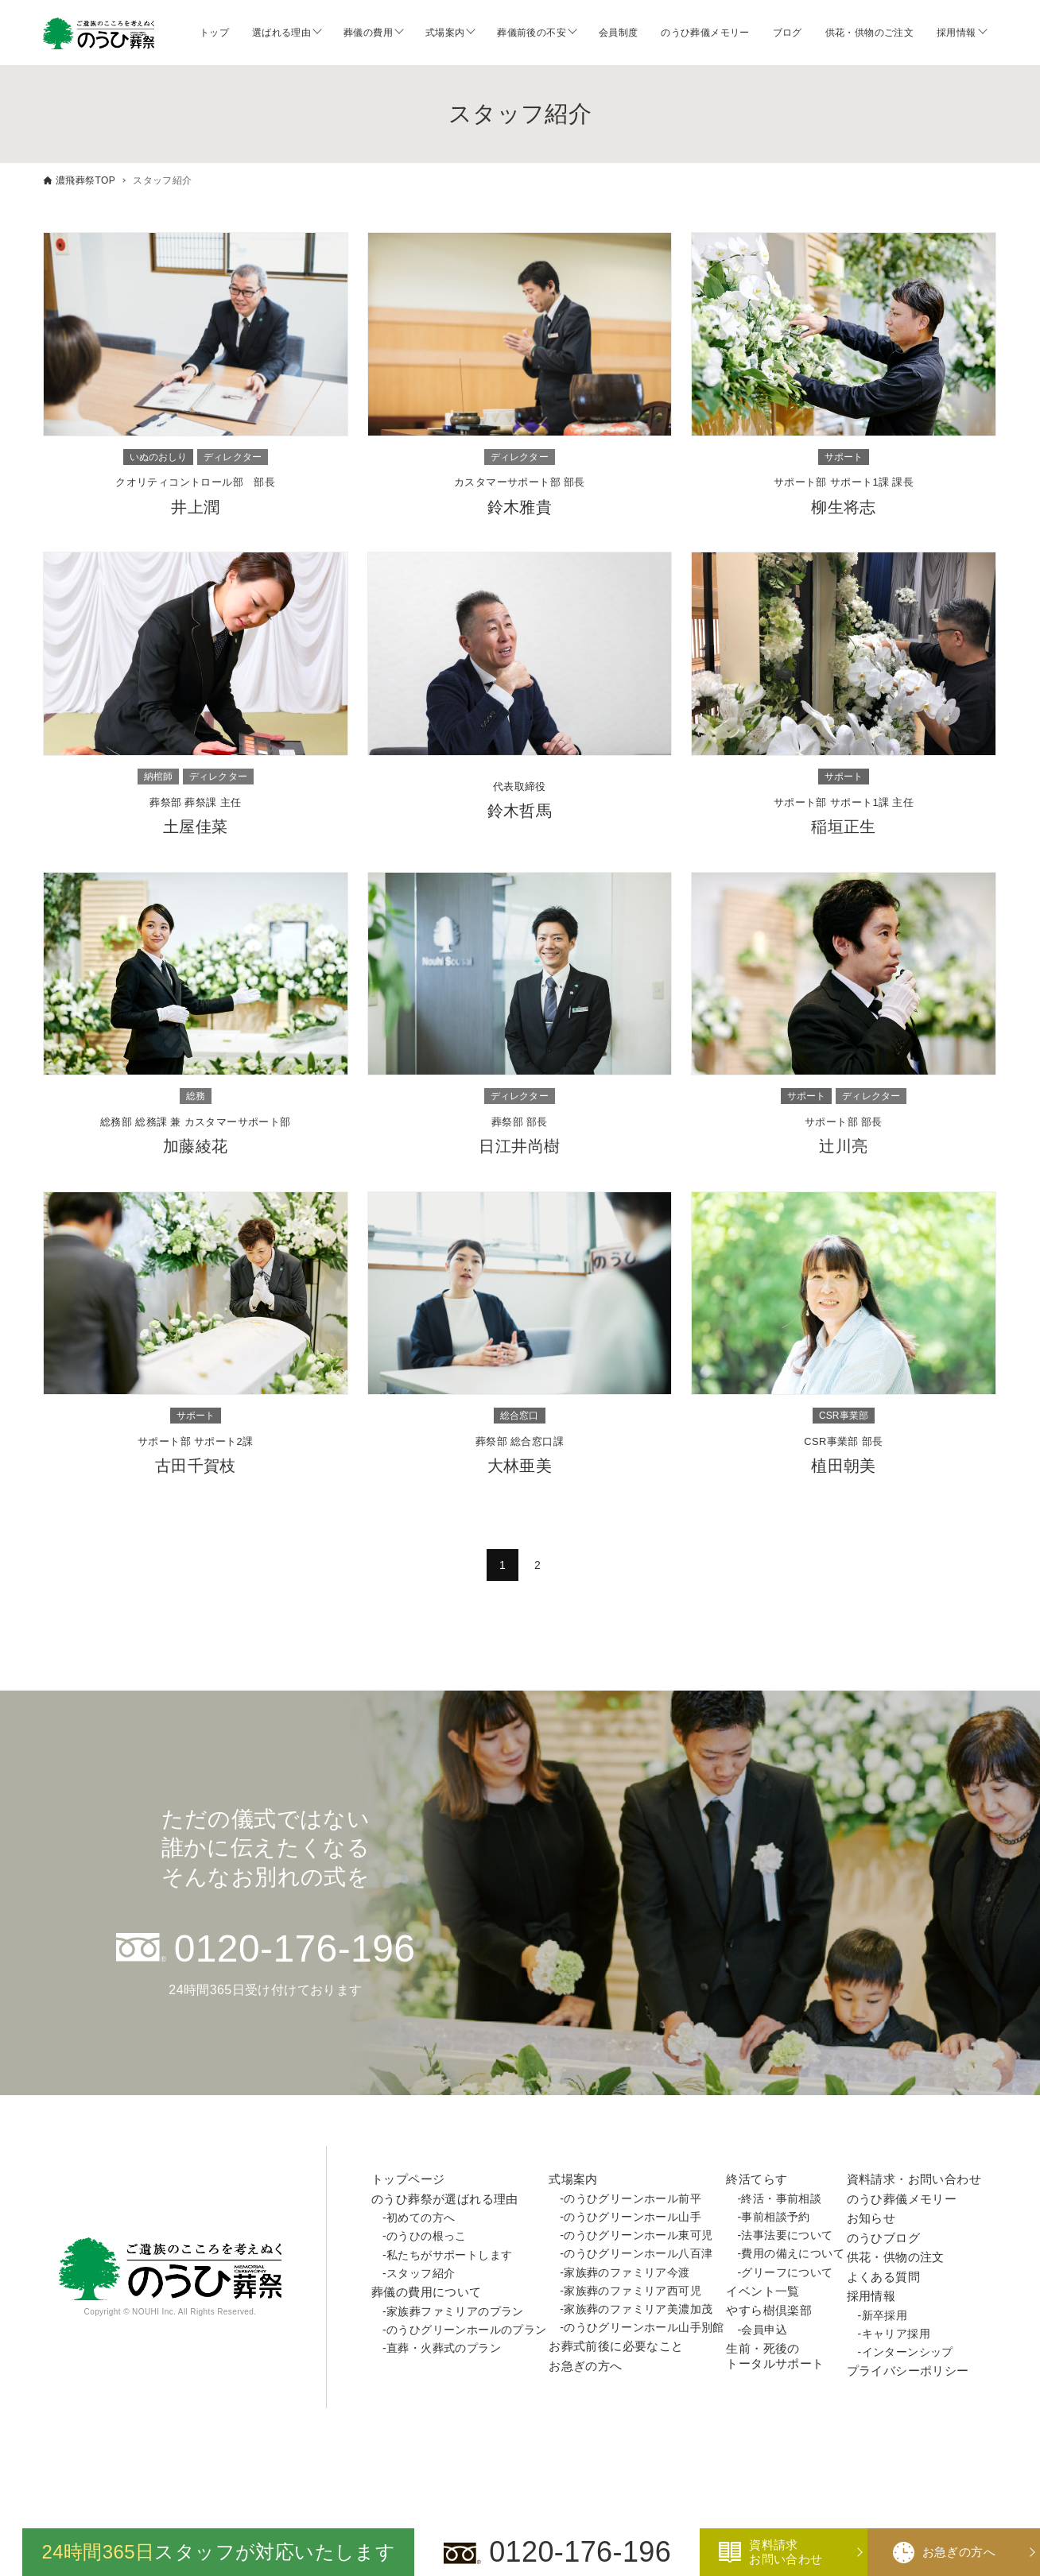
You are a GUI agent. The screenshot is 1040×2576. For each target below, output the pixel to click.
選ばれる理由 (281, 32)
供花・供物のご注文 (869, 32)
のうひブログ (883, 2238)
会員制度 (618, 32)
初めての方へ (420, 2217)
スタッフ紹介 (420, 2273)
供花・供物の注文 (896, 2257)
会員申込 (764, 2329)
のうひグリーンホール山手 (632, 2216)
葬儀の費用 (368, 32)
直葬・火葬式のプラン (443, 2348)
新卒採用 (885, 2315)
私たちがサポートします (449, 2255)
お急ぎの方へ (585, 2366)
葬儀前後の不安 (531, 32)
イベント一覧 (762, 2291)
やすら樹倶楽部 (769, 2310)
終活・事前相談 (781, 2198)
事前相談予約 (775, 2216)
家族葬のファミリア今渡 (626, 2272)
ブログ (787, 32)
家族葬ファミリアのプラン (455, 2311)
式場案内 (445, 32)
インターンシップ (907, 2352)
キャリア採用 (896, 2333)
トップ (214, 32)
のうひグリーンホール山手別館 (644, 2327)
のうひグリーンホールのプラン (466, 2329)
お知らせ (871, 2218)
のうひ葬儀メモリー (705, 32)
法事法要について (786, 2235)
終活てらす (756, 2179)
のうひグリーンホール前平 (632, 2198)
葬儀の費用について (426, 2292)
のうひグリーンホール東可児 (638, 2235)
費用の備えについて (792, 2253)
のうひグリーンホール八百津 (638, 2253)
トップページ (407, 2179)
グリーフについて (786, 2272)
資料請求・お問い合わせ (914, 2179)
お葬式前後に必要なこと (616, 2346)
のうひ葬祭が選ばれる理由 (444, 2199)
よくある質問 (883, 2277)
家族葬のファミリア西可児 (632, 2290)
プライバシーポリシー (908, 2370)
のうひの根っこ (426, 2235)
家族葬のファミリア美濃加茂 (638, 2309)
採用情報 (956, 32)
